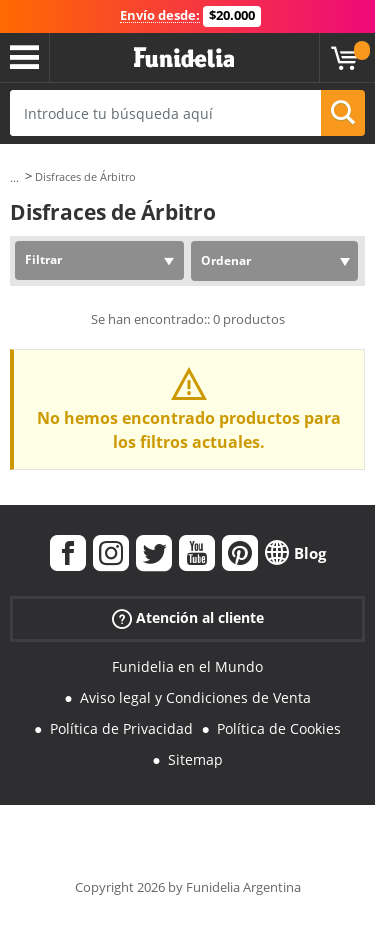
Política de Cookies (279, 728)
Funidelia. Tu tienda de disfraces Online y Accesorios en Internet (184, 58)
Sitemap (195, 759)
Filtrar (43, 259)
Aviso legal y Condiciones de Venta (195, 697)
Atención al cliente (188, 618)
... (14, 177)
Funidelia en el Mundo (187, 666)
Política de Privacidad (121, 728)
